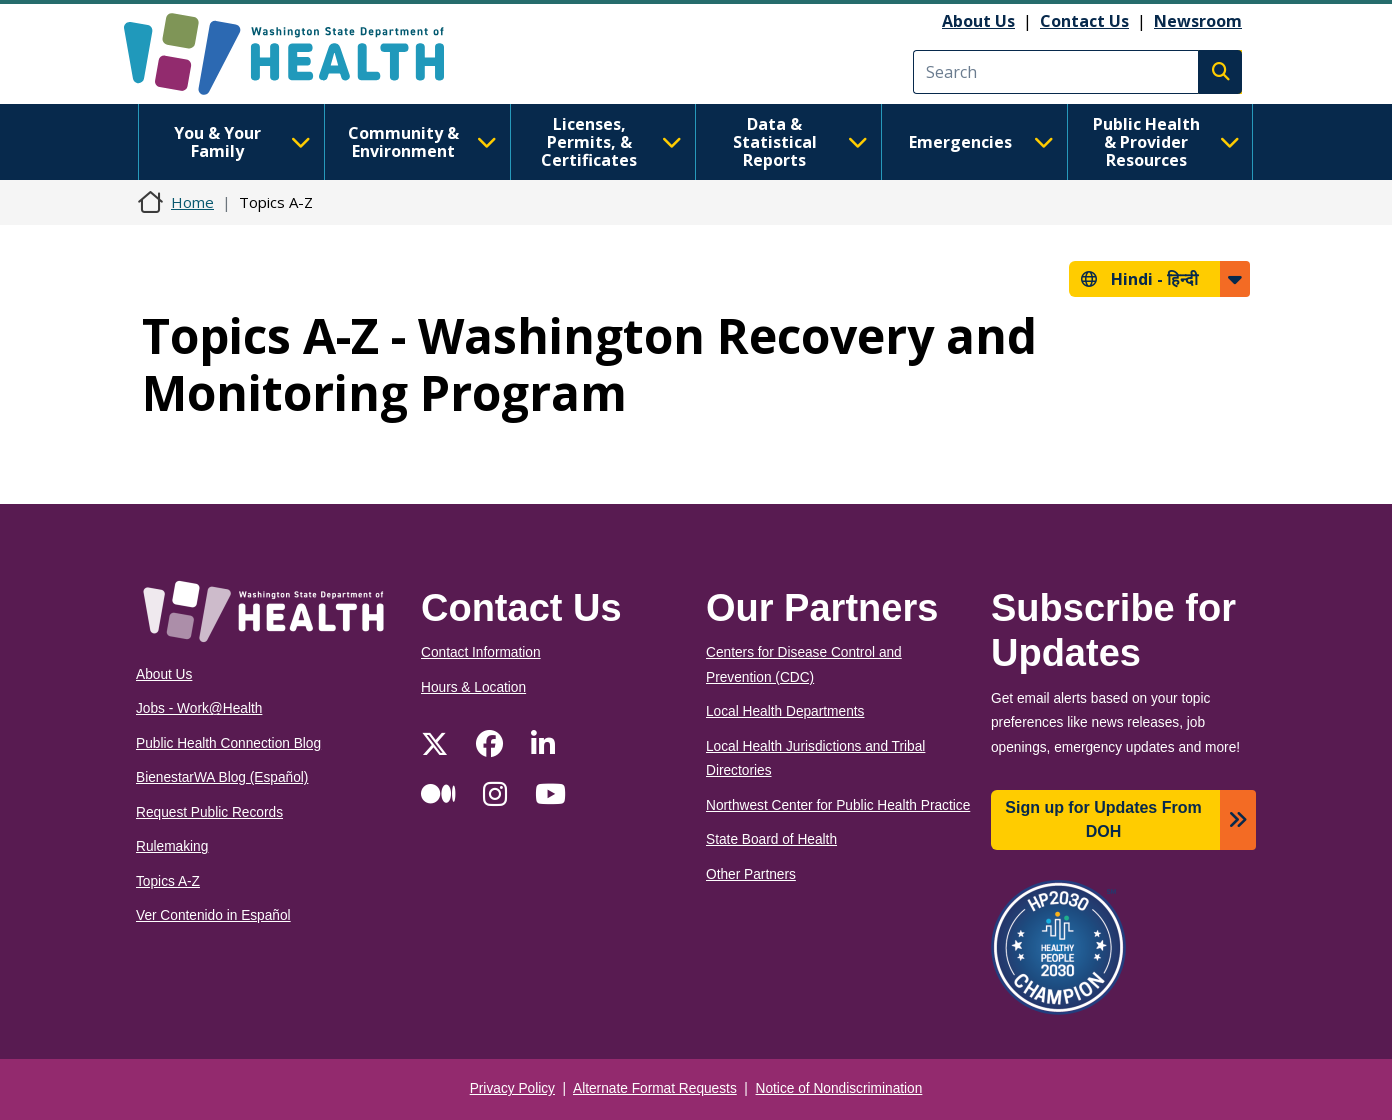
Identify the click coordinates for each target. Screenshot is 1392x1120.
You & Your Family (242, 142)
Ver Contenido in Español (213, 915)
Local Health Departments (785, 711)
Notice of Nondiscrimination (839, 1088)
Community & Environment (422, 142)
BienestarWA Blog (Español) (222, 777)
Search (1220, 72)
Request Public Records (209, 812)
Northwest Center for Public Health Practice (838, 805)
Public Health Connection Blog (228, 743)
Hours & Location (473, 687)
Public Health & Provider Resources (1166, 142)
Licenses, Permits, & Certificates (611, 142)
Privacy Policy (512, 1088)
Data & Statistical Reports (800, 142)
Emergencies (981, 142)
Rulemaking (172, 846)
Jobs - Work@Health (199, 708)
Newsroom (1198, 21)
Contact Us (1084, 21)
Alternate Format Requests (655, 1088)
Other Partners (751, 874)
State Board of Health (771, 839)
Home (192, 202)
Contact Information (481, 652)
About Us (978, 21)
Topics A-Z (168, 881)
